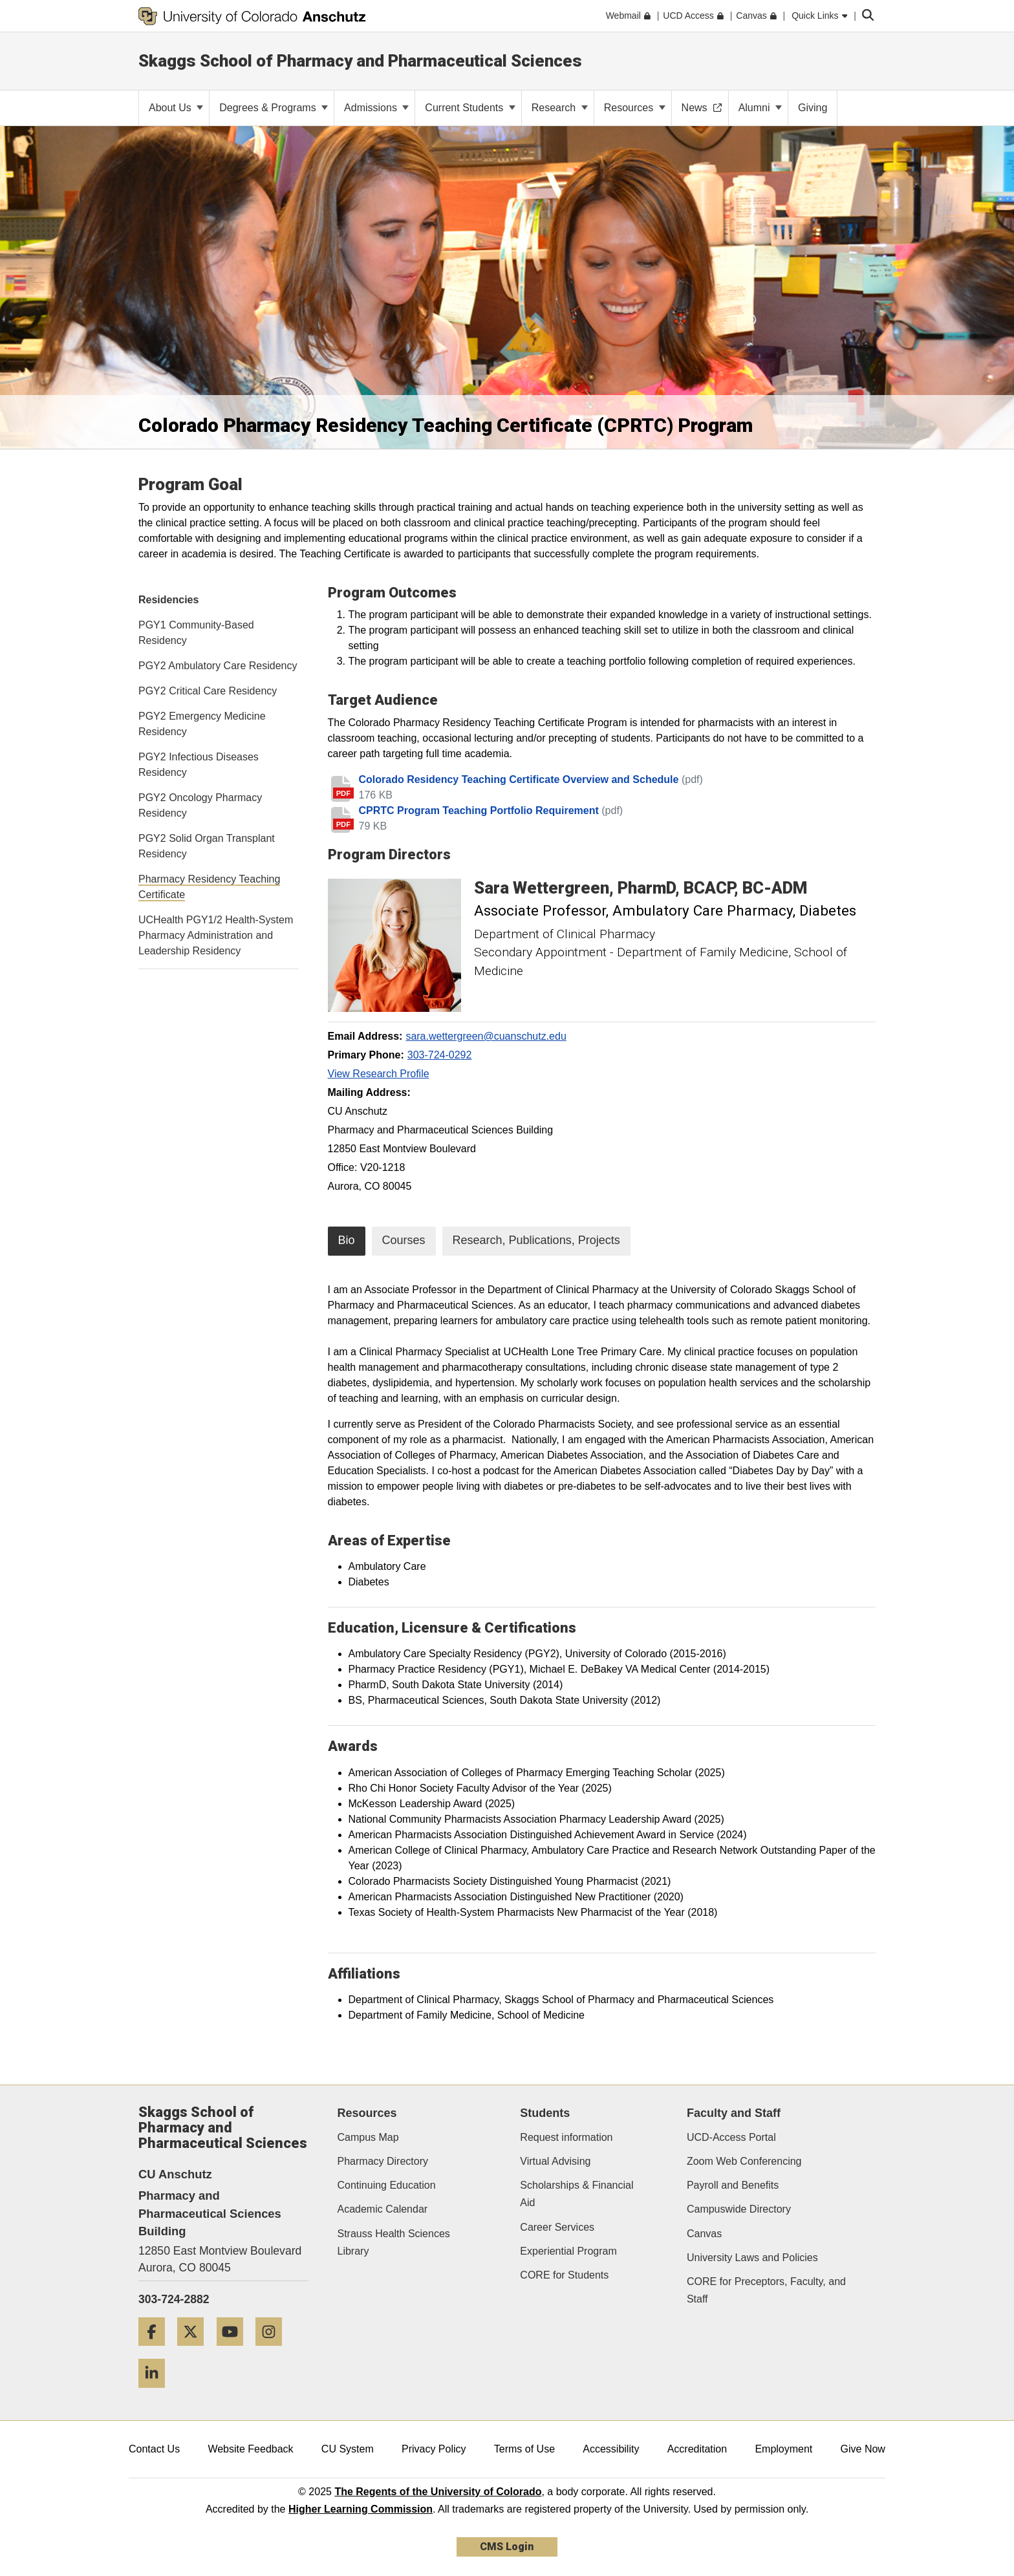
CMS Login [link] (507, 2546)
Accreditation (697, 2448)
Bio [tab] (346, 1240)
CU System (347, 2448)
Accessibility (611, 2448)
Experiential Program (568, 2251)
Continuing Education (387, 2185)
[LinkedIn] (156, 2392)
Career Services (557, 2227)
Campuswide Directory (739, 2209)
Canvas (704, 2233)
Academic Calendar (383, 2209)
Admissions (376, 107)
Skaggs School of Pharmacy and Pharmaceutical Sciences (360, 60)
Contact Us (154, 2448)
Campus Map (368, 2137)
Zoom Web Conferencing (744, 2161)
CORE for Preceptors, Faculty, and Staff (766, 2290)
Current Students (470, 107)
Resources (634, 107)
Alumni (760, 107)
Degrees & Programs (273, 107)
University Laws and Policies (752, 2257)
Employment (783, 2448)
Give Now (863, 2448)
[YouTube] (235, 2350)
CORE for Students (564, 2275)
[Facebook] (156, 2350)
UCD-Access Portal (731, 2137)
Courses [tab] (404, 1240)
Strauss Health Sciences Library (394, 2242)
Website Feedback (250, 2448)
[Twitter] (195, 2350)
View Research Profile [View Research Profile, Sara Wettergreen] (378, 1073)
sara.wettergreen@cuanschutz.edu (485, 1036)
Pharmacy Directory (383, 2161)
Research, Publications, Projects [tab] (536, 1240)
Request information (566, 2137)
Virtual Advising (555, 2161)
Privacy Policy (434, 2448)
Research (560, 107)
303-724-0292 (439, 1054)
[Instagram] (273, 2350)
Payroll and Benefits (733, 2185)
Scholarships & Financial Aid (576, 2194)
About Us (176, 107)
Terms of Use (524, 2448)
